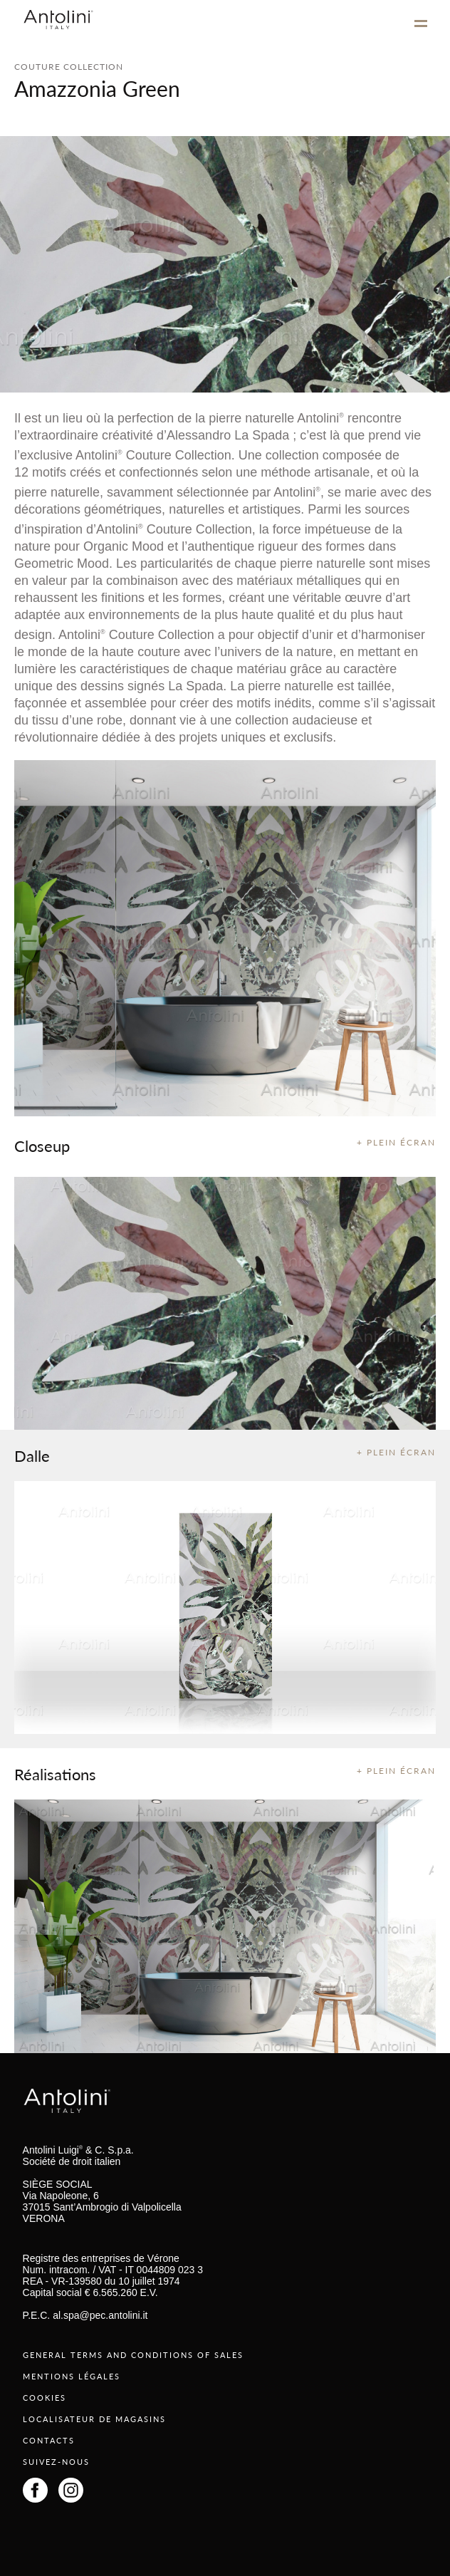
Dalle (32, 1455)
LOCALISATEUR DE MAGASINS (94, 2419)
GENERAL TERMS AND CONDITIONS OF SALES (133, 2354)
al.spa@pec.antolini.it (100, 2315)
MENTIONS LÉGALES (71, 2376)
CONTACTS (49, 2440)
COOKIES (44, 2397)
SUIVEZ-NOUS (56, 2461)
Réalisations (55, 1773)
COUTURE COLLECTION (68, 67)
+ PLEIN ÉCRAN (396, 1142)
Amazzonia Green (97, 88)
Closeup (42, 1145)
